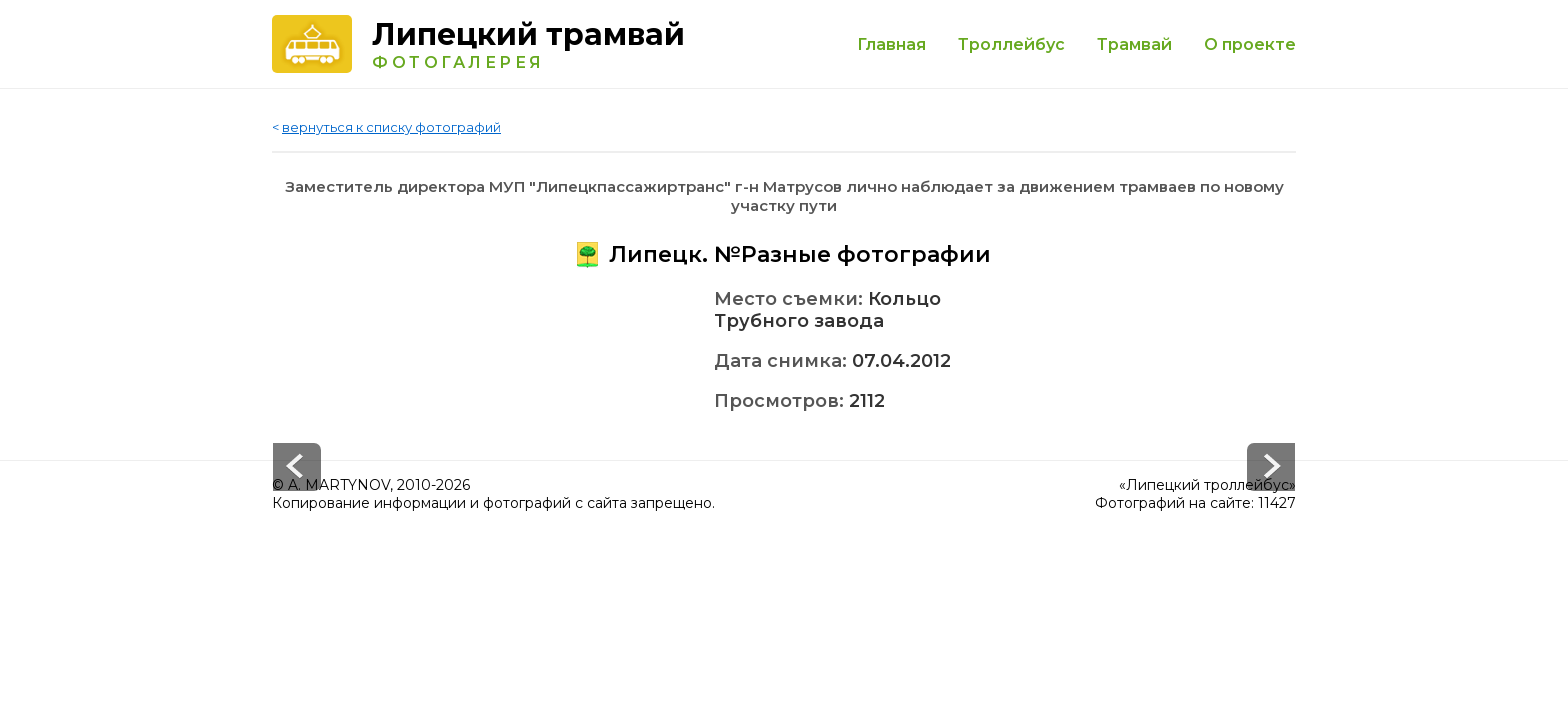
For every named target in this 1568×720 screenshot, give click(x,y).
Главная (891, 44)
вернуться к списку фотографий (391, 127)
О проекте (1250, 44)
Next (297, 467)
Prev (1271, 467)
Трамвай (1134, 44)
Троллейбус (1011, 44)
